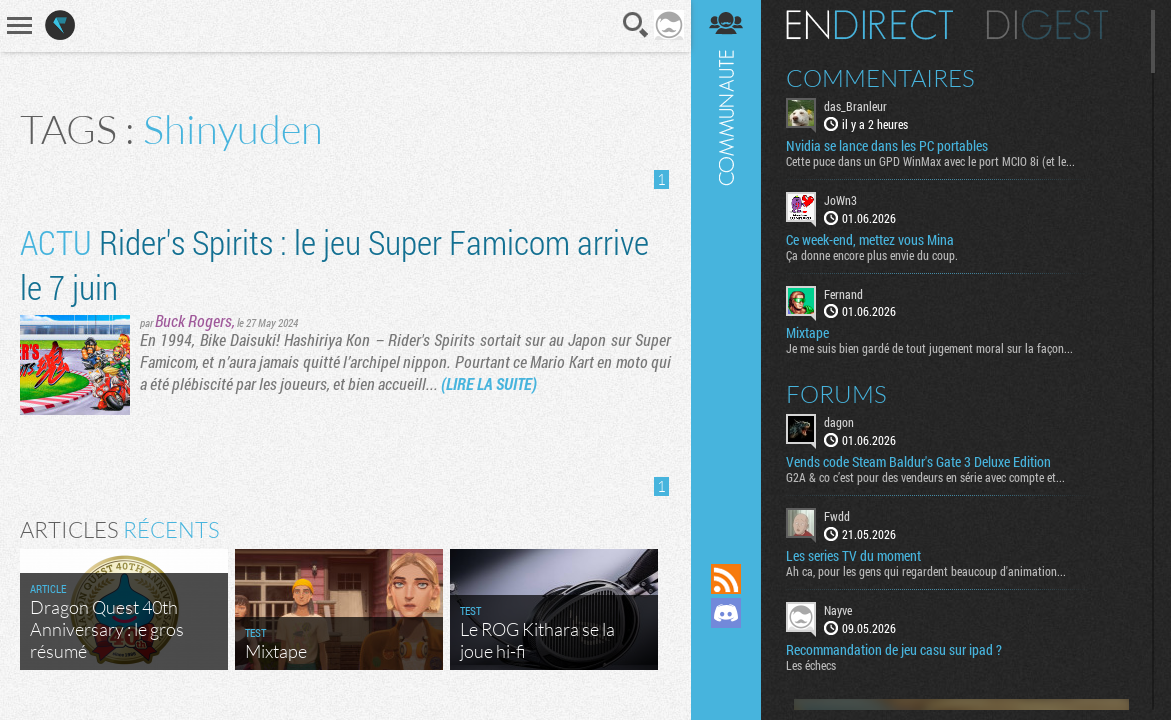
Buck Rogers (193, 320)
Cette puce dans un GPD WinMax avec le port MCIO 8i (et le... (930, 161)
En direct (869, 25)
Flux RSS (726, 579)
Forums (836, 394)
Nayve (838, 610)
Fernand (843, 294)
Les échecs (811, 665)
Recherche (636, 25)
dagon (839, 422)
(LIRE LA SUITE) (489, 383)
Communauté (726, 262)
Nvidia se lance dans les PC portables (887, 146)
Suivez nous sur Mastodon (726, 647)
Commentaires (880, 78)
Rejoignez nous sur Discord (726, 613)
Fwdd (837, 516)
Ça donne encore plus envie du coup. (872, 255)
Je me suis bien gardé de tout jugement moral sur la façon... (929, 348)
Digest (1047, 25)
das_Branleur (855, 106)
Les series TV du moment (853, 556)
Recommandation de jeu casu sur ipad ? (894, 650)
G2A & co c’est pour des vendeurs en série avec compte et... (925, 477)
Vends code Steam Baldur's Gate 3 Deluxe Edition (918, 462)
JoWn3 (840, 200)
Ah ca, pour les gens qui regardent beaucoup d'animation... (926, 571)
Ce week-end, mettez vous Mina (870, 240)
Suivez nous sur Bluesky (726, 681)
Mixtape (807, 333)
